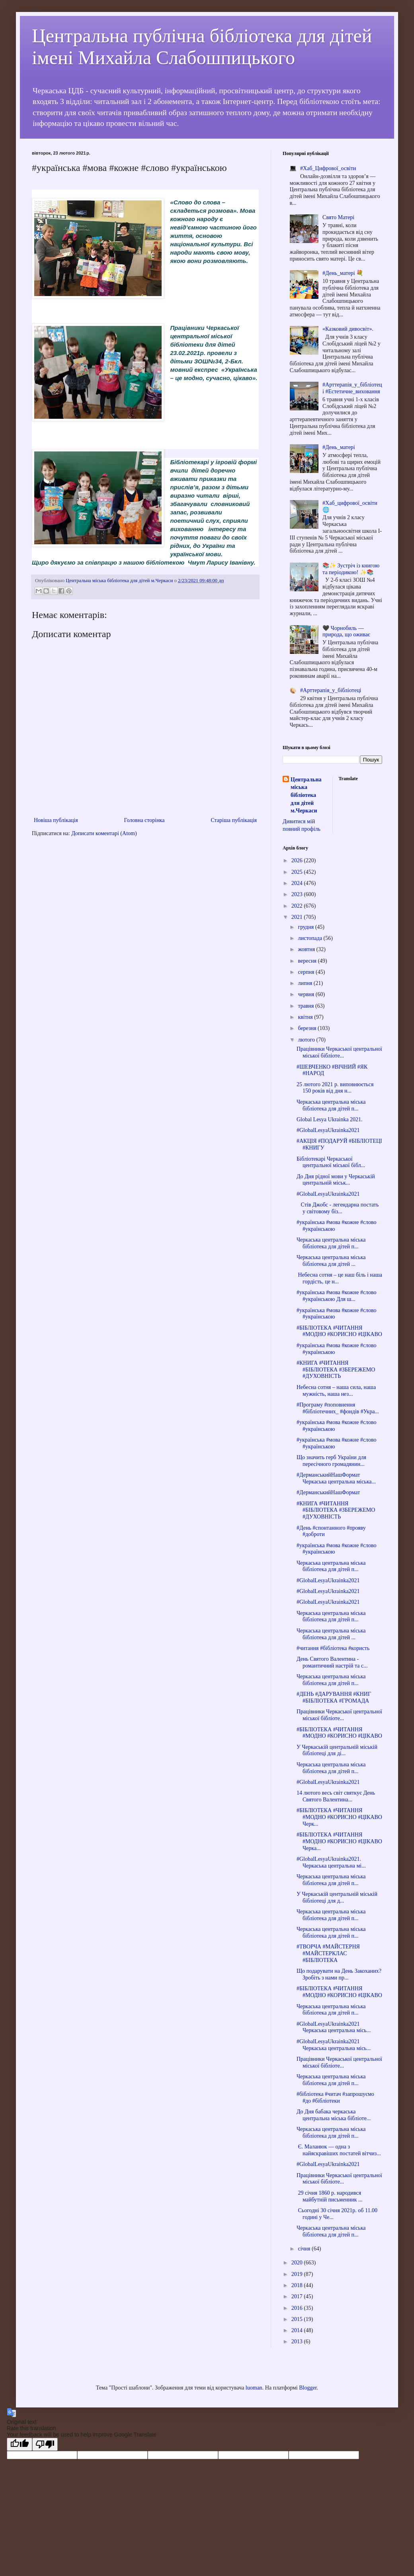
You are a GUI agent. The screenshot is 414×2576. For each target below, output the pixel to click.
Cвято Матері (338, 217)
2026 (297, 860)
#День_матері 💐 (342, 273)
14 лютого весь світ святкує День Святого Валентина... (336, 1796)
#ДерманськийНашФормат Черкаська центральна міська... (336, 1478)
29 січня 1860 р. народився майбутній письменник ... (330, 2196)
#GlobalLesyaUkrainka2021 (328, 1130)
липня (305, 983)
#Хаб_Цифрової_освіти (328, 168)
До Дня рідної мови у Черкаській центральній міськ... (336, 1179)
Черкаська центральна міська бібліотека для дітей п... (331, 1105)
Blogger (307, 2388)
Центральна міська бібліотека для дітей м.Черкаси (306, 795)
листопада (310, 938)
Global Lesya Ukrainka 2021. (330, 1119)
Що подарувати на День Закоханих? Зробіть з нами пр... (339, 1974)
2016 (297, 2308)
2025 (297, 872)
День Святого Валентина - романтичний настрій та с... (332, 1662)
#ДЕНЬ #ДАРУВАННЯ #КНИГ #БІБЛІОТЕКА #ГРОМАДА (334, 1697)
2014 (297, 2330)
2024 (297, 883)
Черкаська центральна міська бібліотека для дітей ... (331, 1260)
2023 (297, 894)
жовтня (307, 949)
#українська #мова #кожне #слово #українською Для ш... (337, 1295)
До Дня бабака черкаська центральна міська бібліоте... (334, 2115)
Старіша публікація (234, 820)
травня (306, 1006)
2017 (297, 2296)
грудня (306, 927)
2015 (297, 2319)
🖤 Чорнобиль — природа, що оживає (346, 631)
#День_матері (338, 447)
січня (305, 2249)
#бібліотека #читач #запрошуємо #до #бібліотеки (335, 2097)
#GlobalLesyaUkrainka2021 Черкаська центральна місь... (334, 2027)
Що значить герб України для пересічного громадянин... (331, 1460)
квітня (306, 1017)
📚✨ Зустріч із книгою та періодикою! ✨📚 (350, 569)
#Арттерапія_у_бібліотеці (330, 690)
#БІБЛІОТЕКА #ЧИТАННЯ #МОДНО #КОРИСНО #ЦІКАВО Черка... (339, 1841)
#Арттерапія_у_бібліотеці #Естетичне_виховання (352, 388)
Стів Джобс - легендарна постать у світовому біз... (338, 1208)
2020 (297, 2263)
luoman (254, 2388)
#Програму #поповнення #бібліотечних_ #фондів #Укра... (338, 1408)
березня (308, 1028)
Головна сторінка (144, 820)
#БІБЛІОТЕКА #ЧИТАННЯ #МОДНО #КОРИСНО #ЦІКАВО (339, 1331)
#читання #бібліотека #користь (333, 1648)
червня (306, 994)
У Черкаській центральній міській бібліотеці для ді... (337, 1750)
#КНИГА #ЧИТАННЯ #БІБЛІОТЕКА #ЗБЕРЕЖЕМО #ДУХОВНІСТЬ (336, 1369)
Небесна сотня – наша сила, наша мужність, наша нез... (336, 1390)
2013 (297, 2341)
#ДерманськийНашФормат (328, 1492)
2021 (297, 917)
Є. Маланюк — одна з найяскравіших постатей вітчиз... (339, 2150)
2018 (297, 2285)
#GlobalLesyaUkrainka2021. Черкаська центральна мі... (331, 1862)
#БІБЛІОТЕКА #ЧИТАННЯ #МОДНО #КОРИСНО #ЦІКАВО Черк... (339, 1817)
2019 (297, 2274)
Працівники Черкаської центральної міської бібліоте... (339, 1052)
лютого (307, 1040)
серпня (307, 972)
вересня (308, 961)
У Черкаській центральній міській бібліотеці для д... (337, 1897)
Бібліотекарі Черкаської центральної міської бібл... (331, 1162)
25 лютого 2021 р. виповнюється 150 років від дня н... (335, 1087)
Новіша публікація (56, 820)
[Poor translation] (45, 2444)
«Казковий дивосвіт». (347, 329)
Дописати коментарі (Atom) (104, 833)
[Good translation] (19, 2444)
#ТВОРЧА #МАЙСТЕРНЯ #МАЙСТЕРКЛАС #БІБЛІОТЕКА (328, 1953)
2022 (297, 906)
